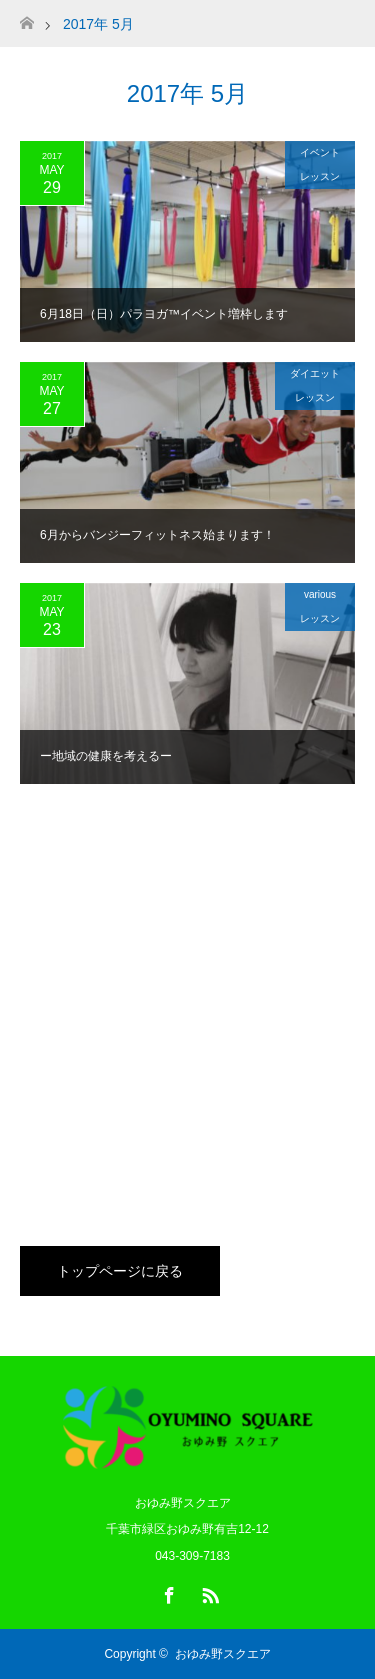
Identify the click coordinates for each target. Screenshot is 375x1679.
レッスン (320, 176)
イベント (320, 152)
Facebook (167, 1592)
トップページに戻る (120, 1271)
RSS (208, 1592)
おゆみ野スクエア (223, 1654)
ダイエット (315, 373)
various (320, 594)
